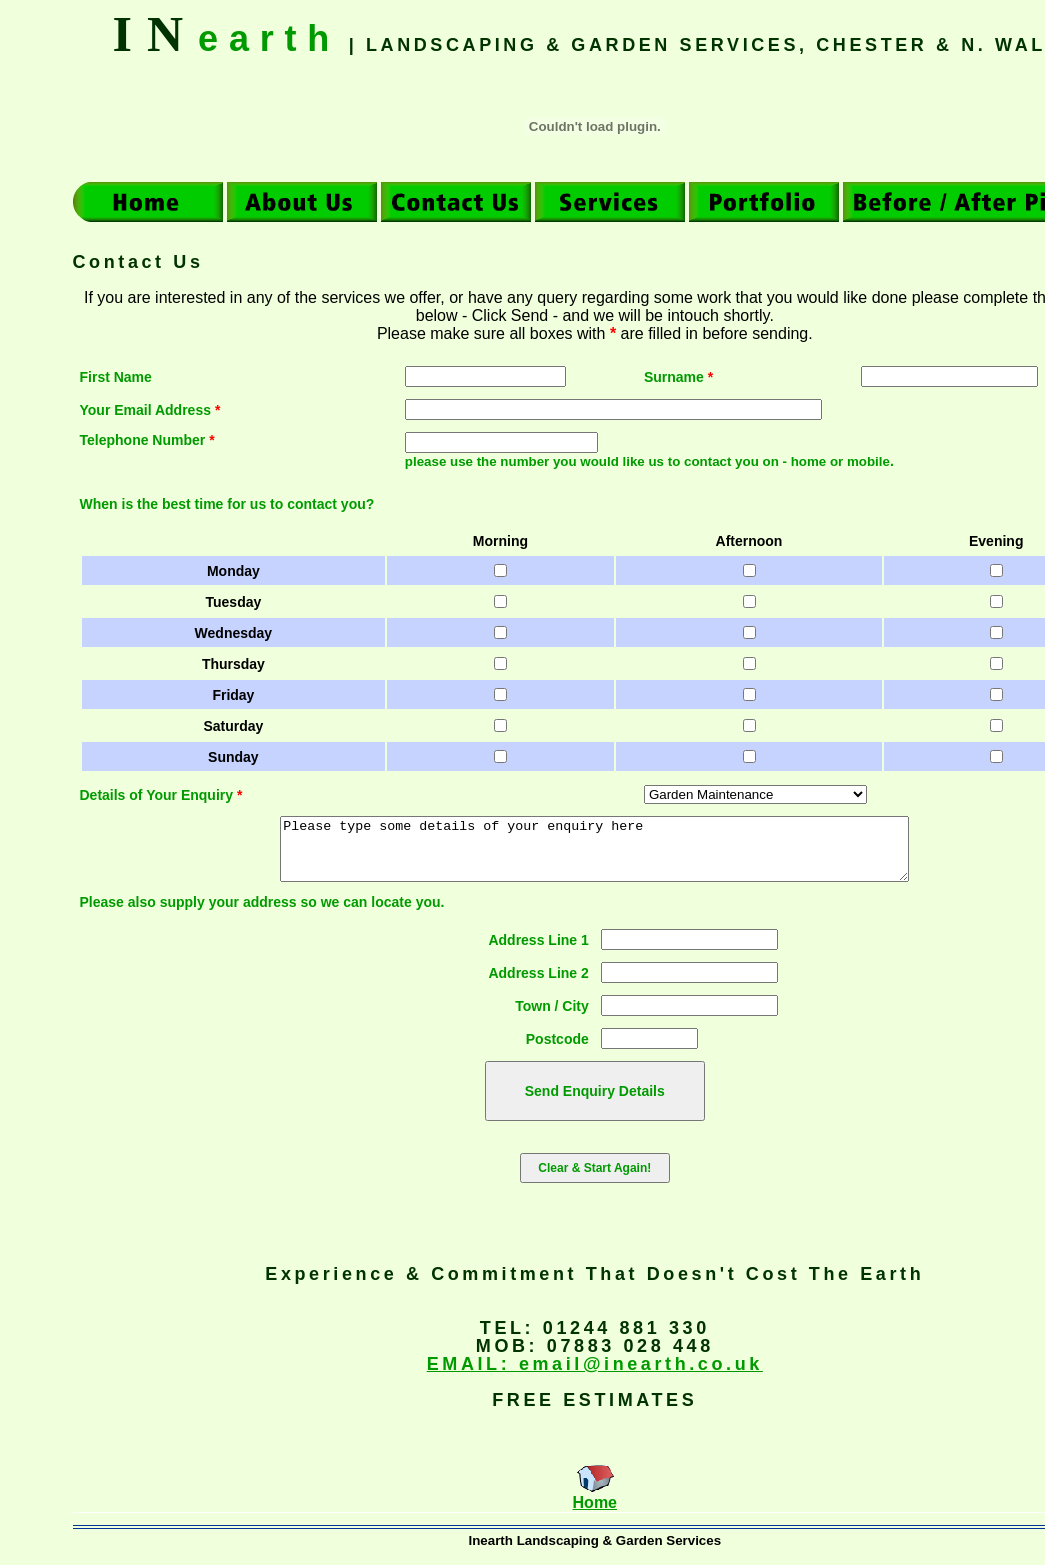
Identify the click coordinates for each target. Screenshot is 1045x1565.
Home (595, 1514)
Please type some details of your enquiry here (594, 855)
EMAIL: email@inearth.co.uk (595, 1376)
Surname (678, 377)
